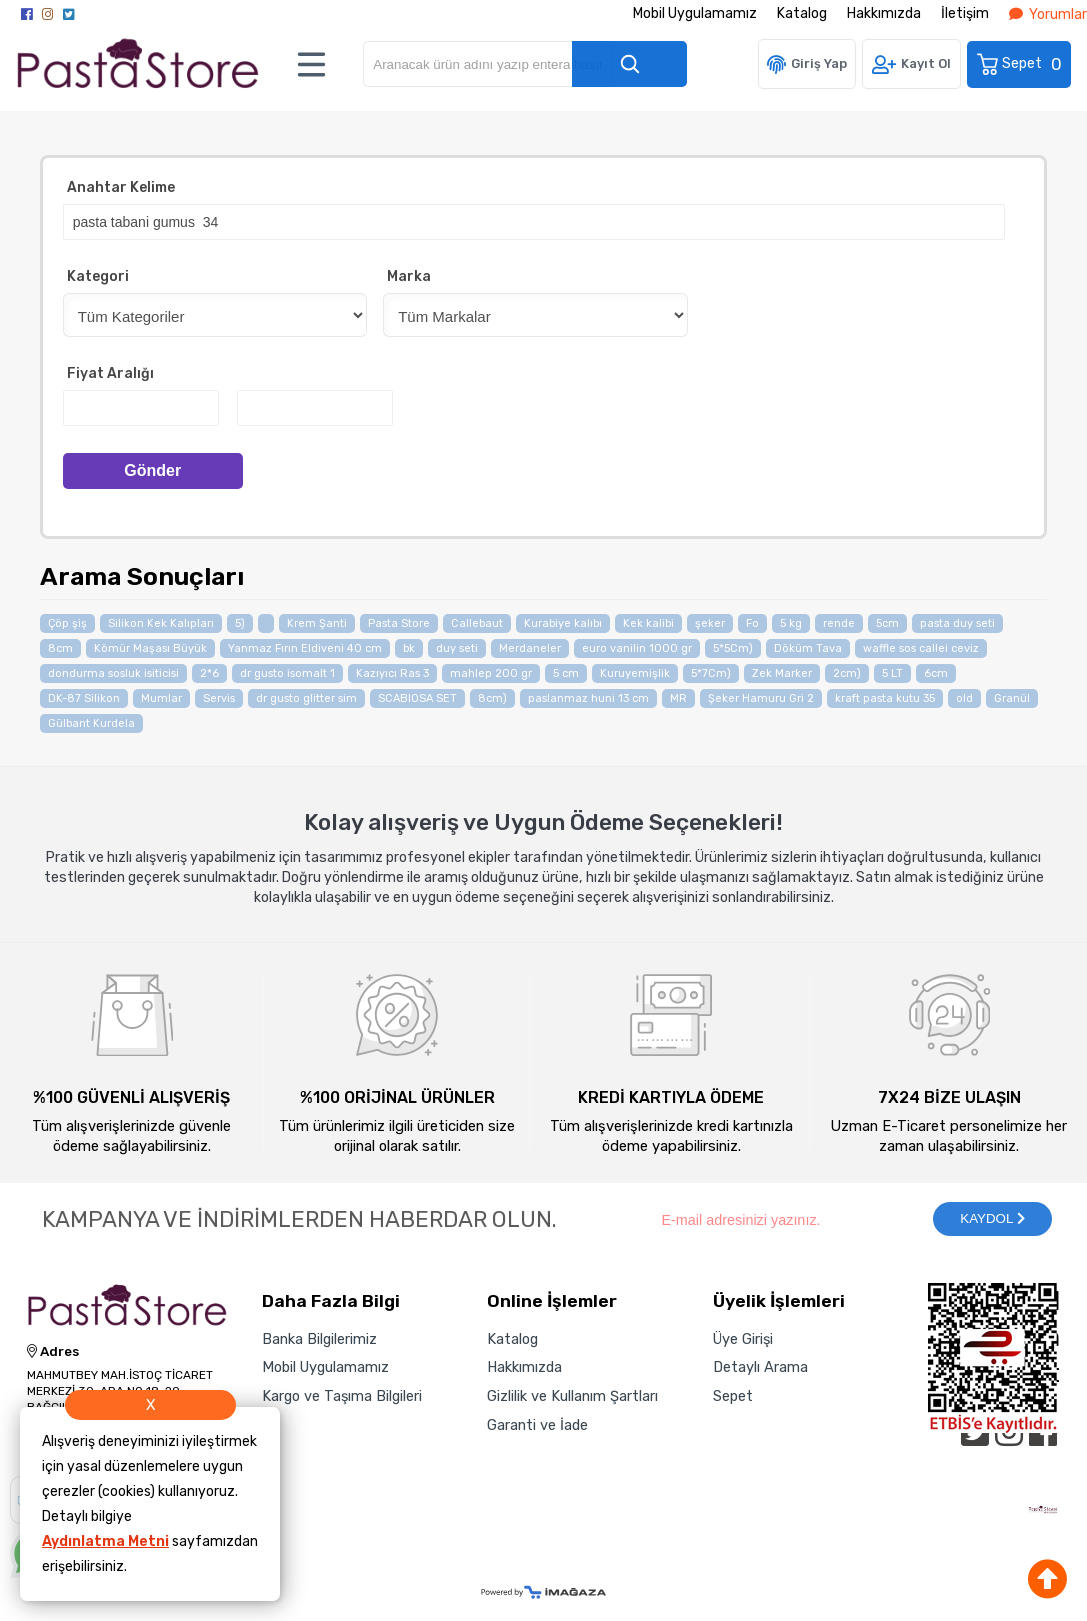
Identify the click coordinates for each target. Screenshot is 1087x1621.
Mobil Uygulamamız (695, 13)
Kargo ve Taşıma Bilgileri (342, 1396)
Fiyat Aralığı (110, 373)
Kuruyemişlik (635, 673)
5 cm (566, 673)
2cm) (847, 673)
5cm (887, 623)
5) (240, 623)
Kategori (98, 276)
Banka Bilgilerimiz (319, 1339)
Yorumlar (1048, 14)
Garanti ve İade (537, 1425)
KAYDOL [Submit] (992, 1218)
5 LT (892, 673)
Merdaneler (530, 648)
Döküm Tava (808, 648)
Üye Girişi (743, 1339)
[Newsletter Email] (786, 1219)
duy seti (457, 648)
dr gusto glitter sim (306, 698)
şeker (710, 623)
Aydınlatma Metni (105, 1541)
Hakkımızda (884, 13)
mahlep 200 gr (491, 673)
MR (678, 698)
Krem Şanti (317, 623)
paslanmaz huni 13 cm (588, 698)
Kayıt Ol (926, 63)
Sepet (1020, 64)
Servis (219, 698)
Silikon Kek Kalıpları (161, 623)
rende (839, 623)
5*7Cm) (711, 673)
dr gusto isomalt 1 (287, 673)
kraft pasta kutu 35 (885, 698)
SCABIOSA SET (417, 698)
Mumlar (161, 698)
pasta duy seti (957, 623)
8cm (60, 648)
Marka (409, 276)
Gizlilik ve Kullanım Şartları (572, 1396)
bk (409, 648)
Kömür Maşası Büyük (150, 648)
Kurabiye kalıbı (563, 623)
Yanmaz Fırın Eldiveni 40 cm (305, 648)
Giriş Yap (819, 63)
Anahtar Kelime (121, 187)
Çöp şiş (67, 623)
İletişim (965, 13)
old (964, 698)
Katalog (802, 13)
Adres (53, 1352)
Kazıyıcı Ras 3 (392, 673)
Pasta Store (399, 623)
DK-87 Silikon (84, 698)
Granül (1012, 698)
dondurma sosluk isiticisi (113, 673)
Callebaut (477, 623)
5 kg (791, 623)
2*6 (209, 673)
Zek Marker (782, 673)
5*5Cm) (733, 648)
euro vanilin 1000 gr (637, 648)
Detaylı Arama (760, 1367)
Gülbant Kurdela (91, 723)
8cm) (492, 698)
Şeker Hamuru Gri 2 (761, 698)
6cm (936, 673)
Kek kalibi (648, 623)
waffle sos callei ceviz (921, 648)
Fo (752, 623)
